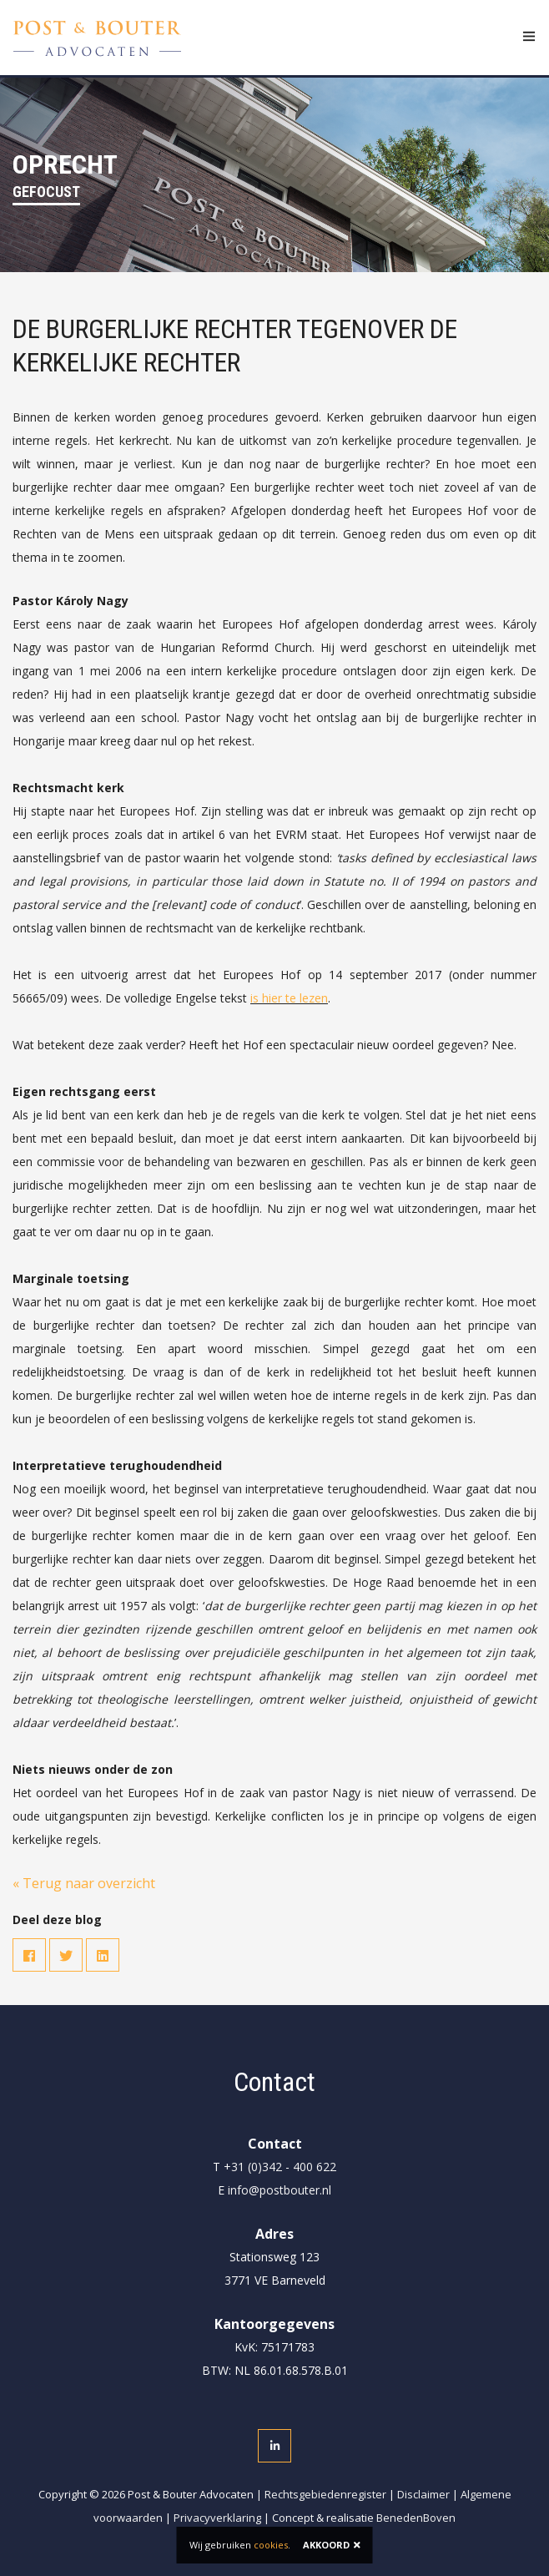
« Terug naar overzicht (84, 1883)
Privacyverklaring (217, 2517)
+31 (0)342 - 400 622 (280, 2166)
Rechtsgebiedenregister (325, 2494)
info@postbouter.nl (279, 2190)
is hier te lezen (289, 998)
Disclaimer (423, 2494)
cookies (271, 2544)
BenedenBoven (416, 2517)
